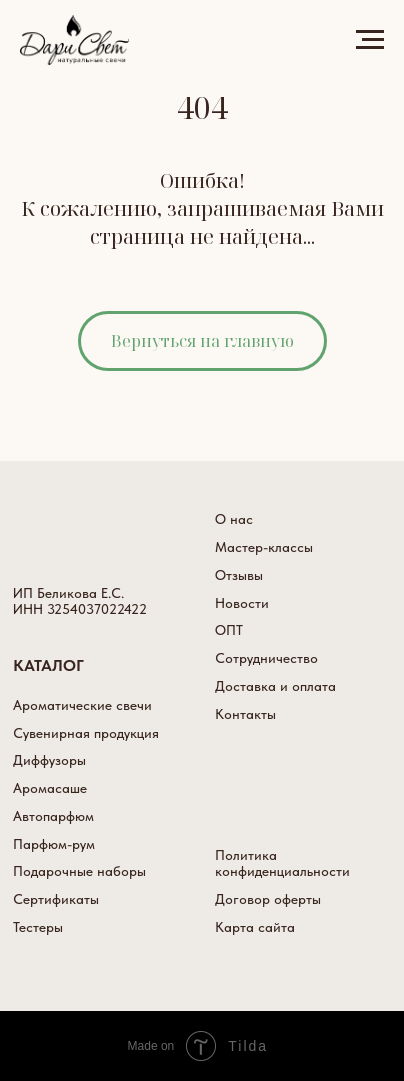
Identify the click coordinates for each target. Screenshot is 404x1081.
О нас (234, 519)
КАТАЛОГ (48, 665)
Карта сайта (255, 927)
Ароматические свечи (82, 705)
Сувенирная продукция (86, 733)
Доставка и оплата (275, 686)
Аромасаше (50, 788)
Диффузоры (49, 760)
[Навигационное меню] (370, 40)
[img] (65, 535)
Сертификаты (56, 899)
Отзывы (239, 575)
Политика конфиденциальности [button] (282, 863)
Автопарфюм (53, 816)
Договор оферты (268, 899)
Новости (242, 603)
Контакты (245, 714)
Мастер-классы (264, 547)
